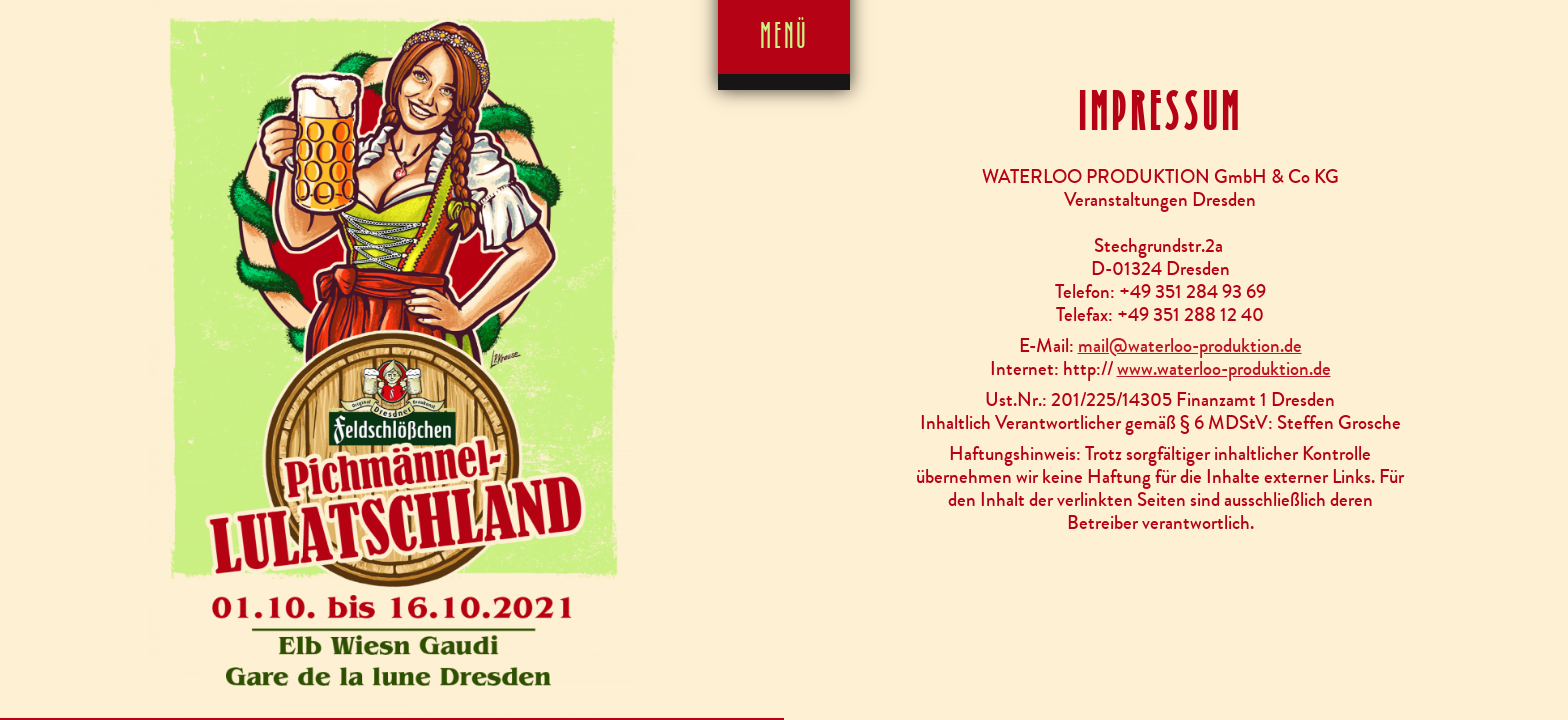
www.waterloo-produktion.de (1224, 369)
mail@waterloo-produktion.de (1190, 346)
